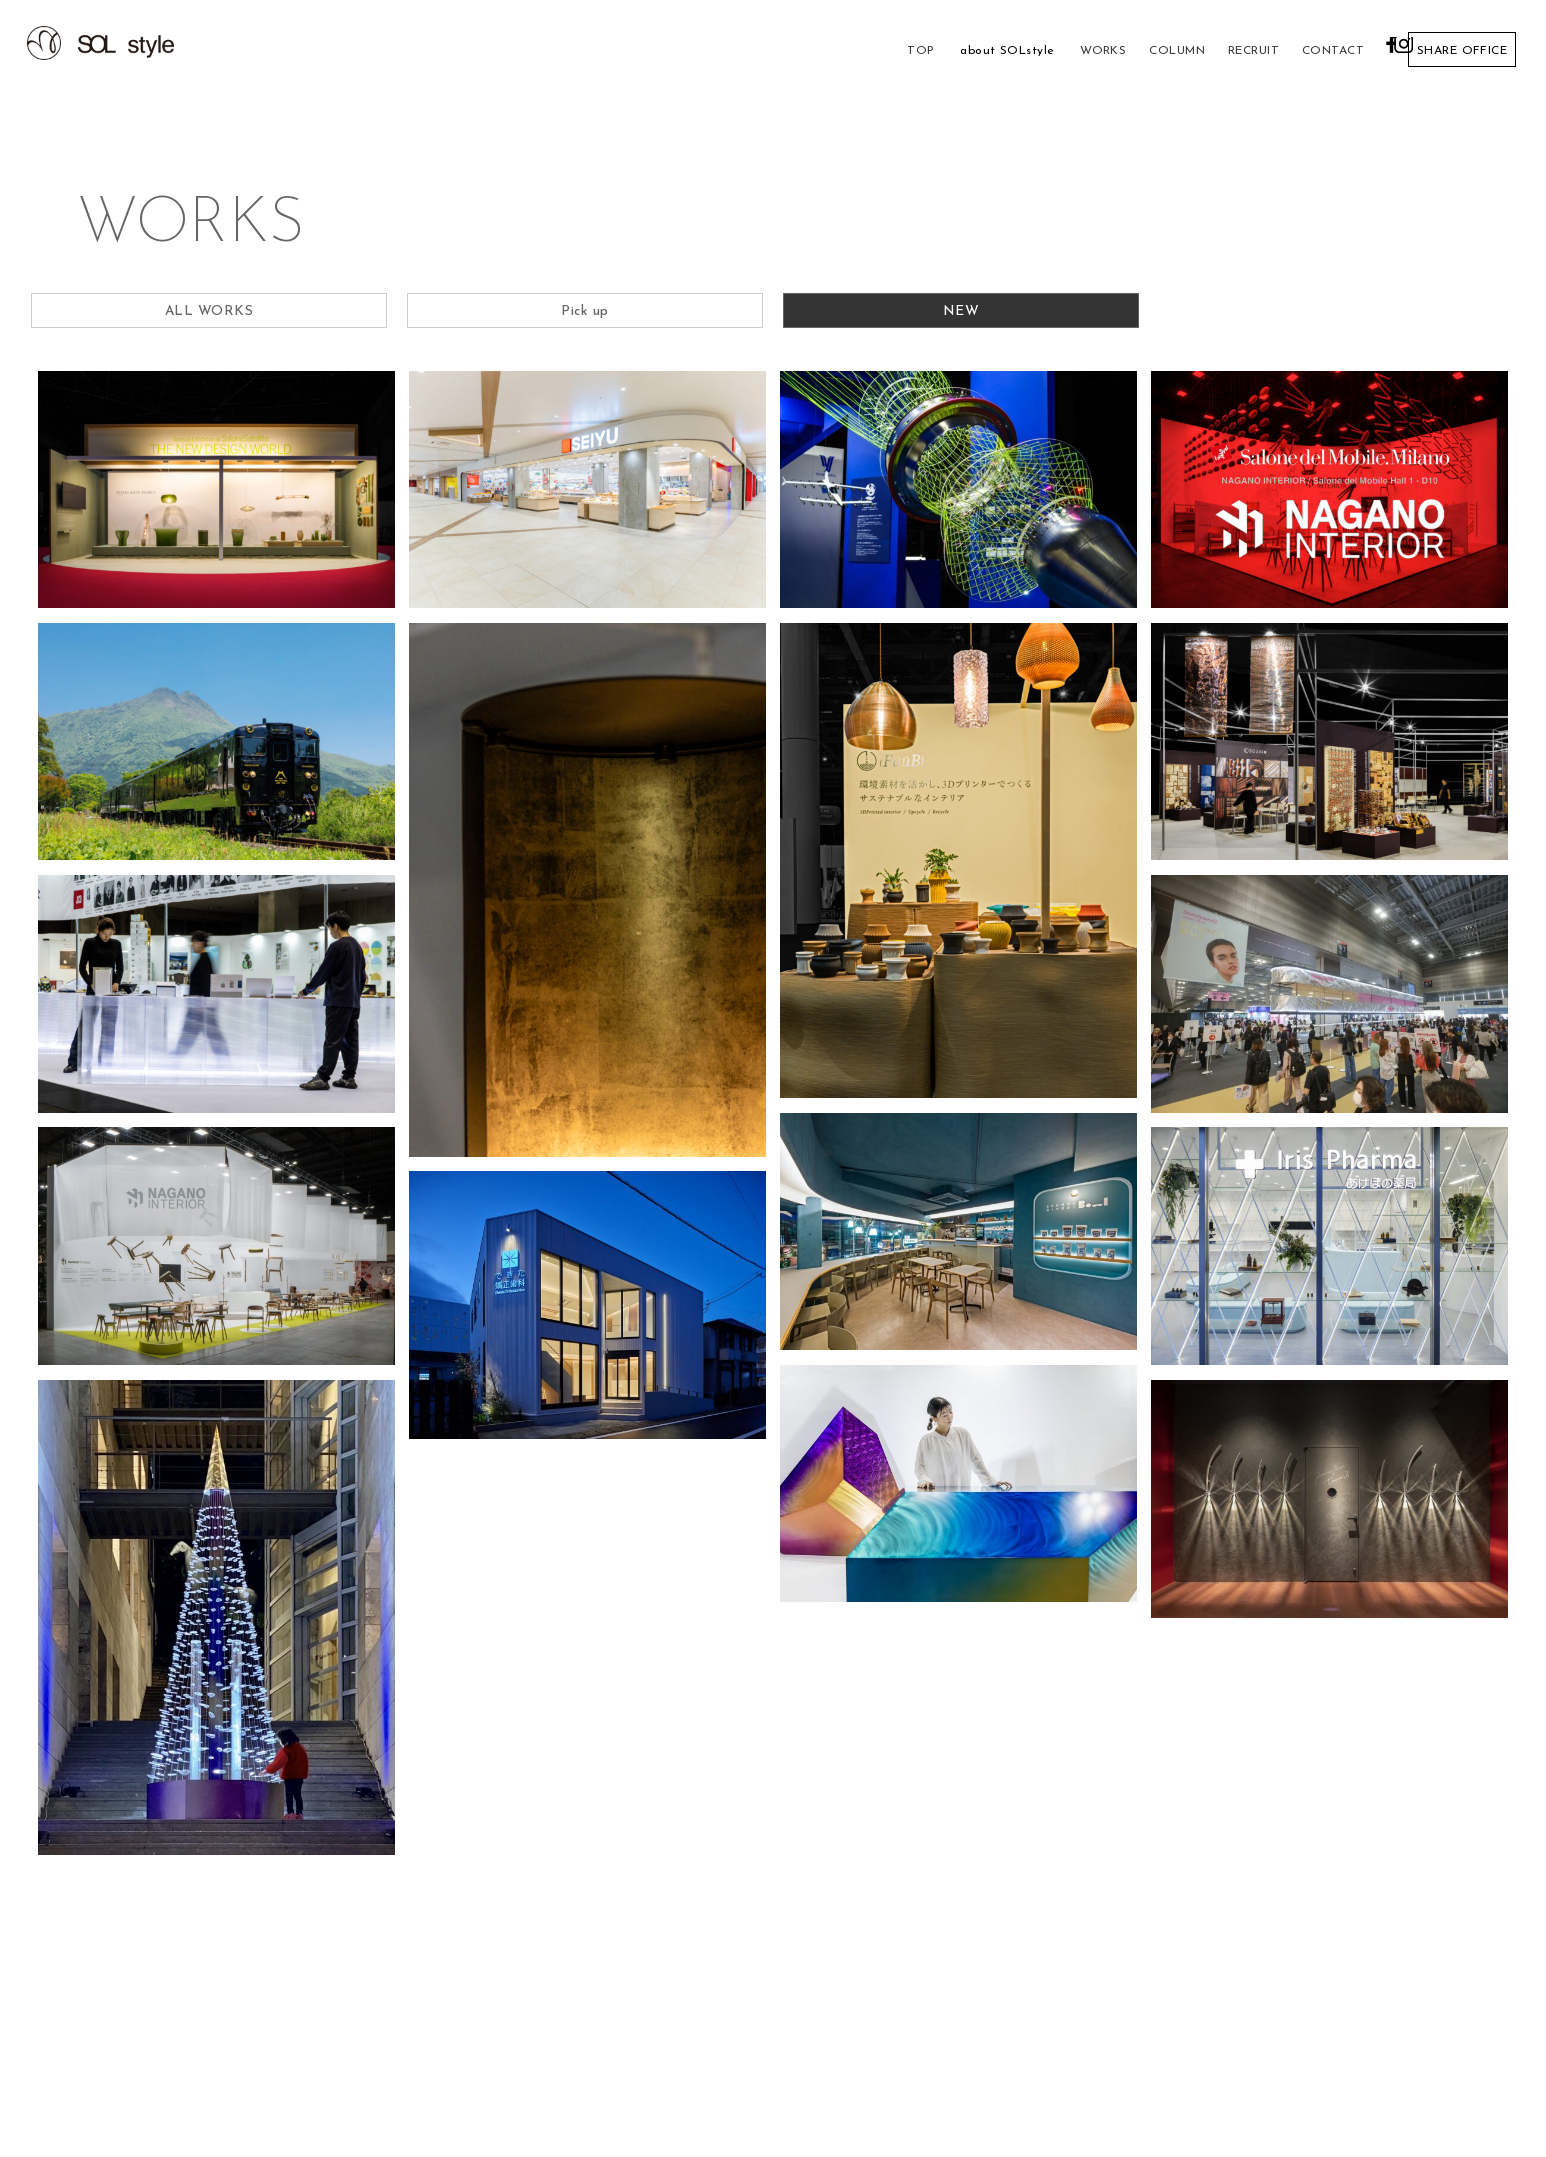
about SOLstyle (938, 51)
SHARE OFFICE (1460, 51)
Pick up (585, 314)
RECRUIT (1196, 51)
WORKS (1036, 51)
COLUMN (1116, 51)
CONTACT (1282, 51)
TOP (848, 51)
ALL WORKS (208, 314)
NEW (961, 314)
